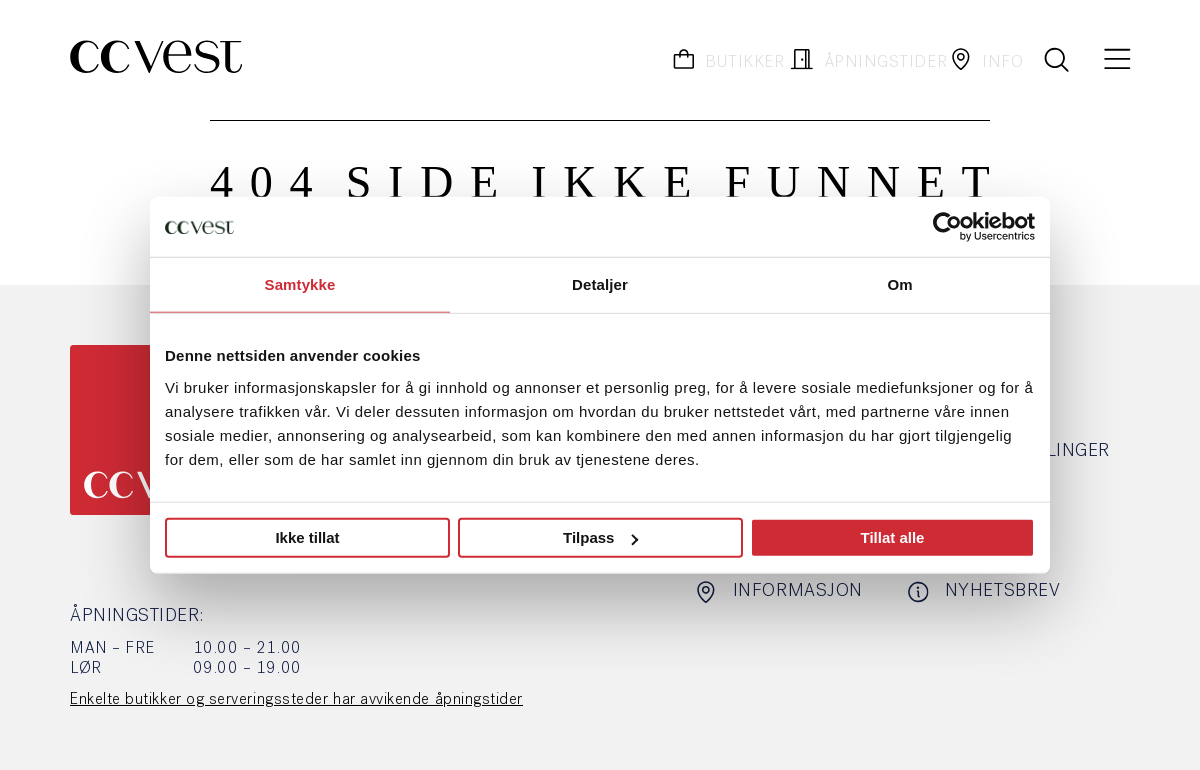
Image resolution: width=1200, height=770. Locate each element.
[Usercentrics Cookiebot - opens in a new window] (947, 227)
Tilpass (600, 537)
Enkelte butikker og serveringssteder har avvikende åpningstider (296, 700)
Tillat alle (893, 537)
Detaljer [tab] (600, 284)
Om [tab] (899, 284)
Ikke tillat (307, 537)
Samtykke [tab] (300, 284)
